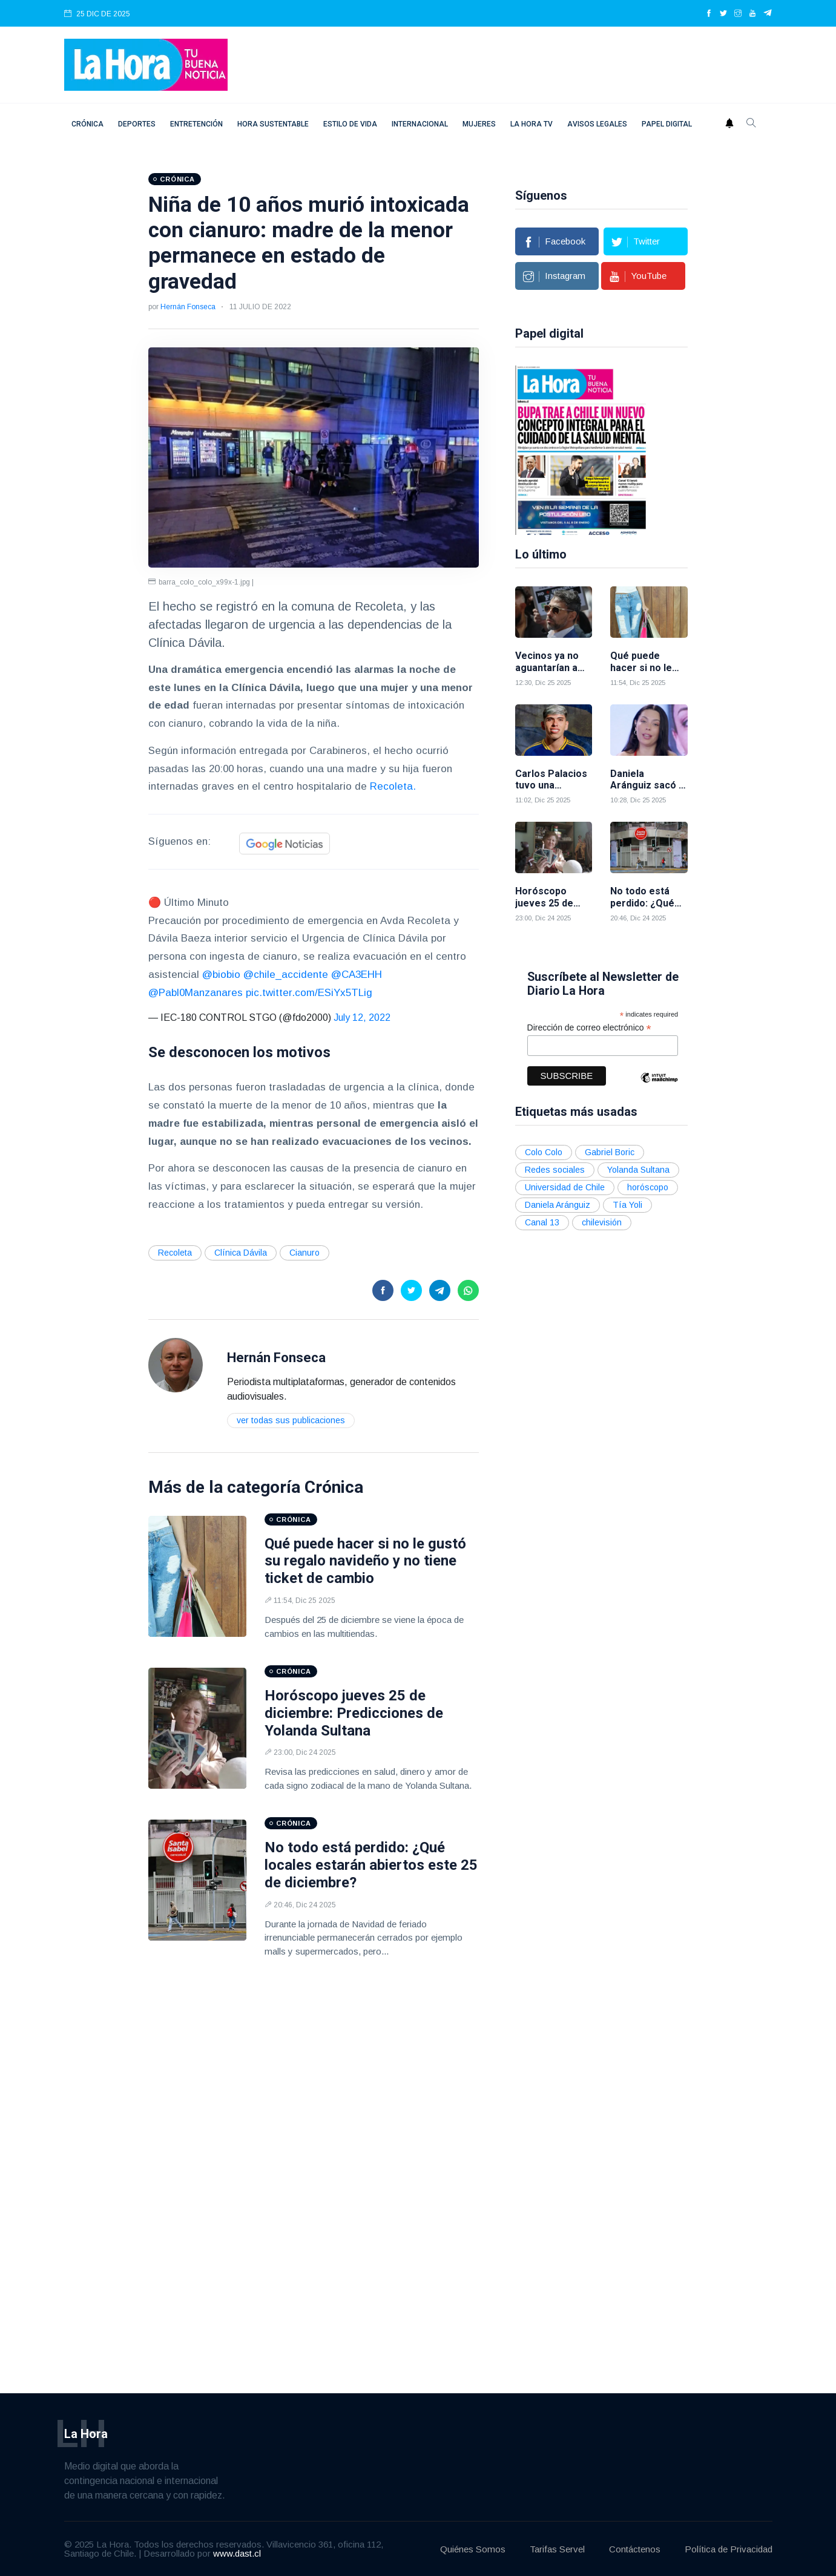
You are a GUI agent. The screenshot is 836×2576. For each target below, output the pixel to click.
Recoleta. (393, 786)
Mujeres (479, 124)
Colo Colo (543, 1151)
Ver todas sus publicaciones (291, 1420)
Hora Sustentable (273, 124)
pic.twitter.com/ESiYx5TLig (309, 992)
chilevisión (602, 1221)
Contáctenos (634, 2548)
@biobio (221, 974)
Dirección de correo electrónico (589, 1026)
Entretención (196, 124)
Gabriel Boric (609, 1151)
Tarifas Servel (557, 2548)
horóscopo (647, 1186)
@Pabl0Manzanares (195, 992)
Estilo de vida (350, 124)
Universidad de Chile (565, 1186)
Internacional (420, 124)
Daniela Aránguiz (557, 1203)
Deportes (137, 124)
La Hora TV (531, 124)
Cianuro (304, 1252)
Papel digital (667, 124)
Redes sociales (555, 1168)
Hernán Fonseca (188, 307)
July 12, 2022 (362, 1017)
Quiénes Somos (472, 2548)
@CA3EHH (356, 974)
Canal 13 (542, 1221)
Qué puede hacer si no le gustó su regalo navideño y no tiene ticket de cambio (365, 1561)
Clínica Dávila (240, 1252)
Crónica (87, 124)
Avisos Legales (597, 124)
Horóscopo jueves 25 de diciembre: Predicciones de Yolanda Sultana (354, 1713)
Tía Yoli (627, 1203)
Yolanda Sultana (638, 1168)
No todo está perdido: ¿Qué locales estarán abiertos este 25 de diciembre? (371, 1865)
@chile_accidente (285, 974)
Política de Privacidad (728, 2548)
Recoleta (175, 1252)
